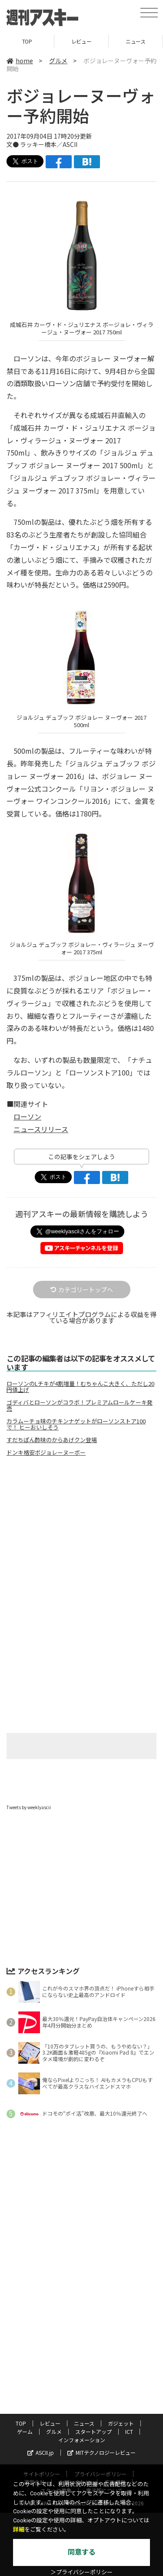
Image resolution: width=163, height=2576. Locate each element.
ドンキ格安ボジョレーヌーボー (46, 1453)
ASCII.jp (40, 2452)
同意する (82, 2552)
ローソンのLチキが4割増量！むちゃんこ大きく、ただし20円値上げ (80, 1387)
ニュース (135, 41)
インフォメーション (81, 2439)
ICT (129, 2431)
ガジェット (121, 2423)
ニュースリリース (40, 1129)
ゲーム (25, 2431)
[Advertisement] (82, 1536)
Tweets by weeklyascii (29, 1807)
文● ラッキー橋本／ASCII (42, 144)
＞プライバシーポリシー (81, 2572)
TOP (27, 41)
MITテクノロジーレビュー (101, 2452)
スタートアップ (93, 2431)
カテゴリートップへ (81, 1289)
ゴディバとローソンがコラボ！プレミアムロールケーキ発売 (80, 1405)
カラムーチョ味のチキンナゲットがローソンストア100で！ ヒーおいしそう (76, 1424)
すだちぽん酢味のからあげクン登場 (52, 1440)
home (20, 60)
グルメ (58, 60)
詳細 (18, 2529)
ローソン (27, 1116)
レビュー (81, 41)
